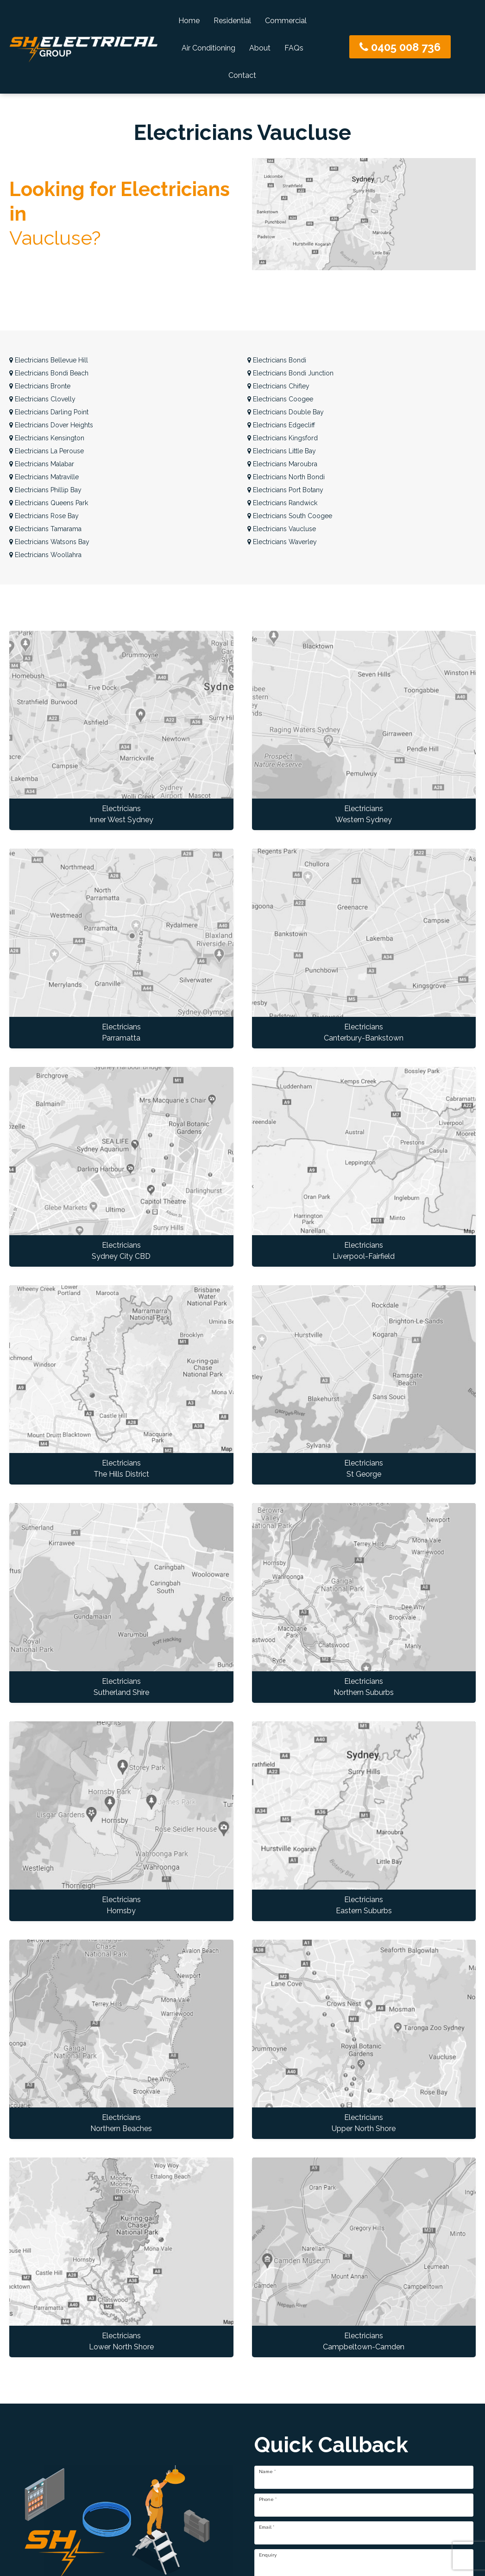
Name (267, 2471)
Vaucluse (281, 529)
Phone (268, 2499)
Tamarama (45, 529)
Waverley (282, 542)
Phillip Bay (45, 490)
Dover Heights (51, 425)
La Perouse (46, 451)
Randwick (282, 503)
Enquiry (268, 2555)
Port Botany (285, 490)
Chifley (278, 386)
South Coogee (289, 516)
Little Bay (281, 451)
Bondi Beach (48, 373)
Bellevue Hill (48, 360)
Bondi (276, 360)
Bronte (39, 386)
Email (266, 2527)
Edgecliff (281, 425)
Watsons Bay (49, 542)
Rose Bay (44, 516)
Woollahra (45, 554)
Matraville (44, 477)
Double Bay (285, 412)
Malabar (41, 464)
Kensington (46, 438)
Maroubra (282, 464)
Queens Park (48, 503)
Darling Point (48, 412)
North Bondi (286, 477)
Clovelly (42, 399)
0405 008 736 (400, 47)
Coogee (280, 399)
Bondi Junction (290, 373)
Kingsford (282, 438)
